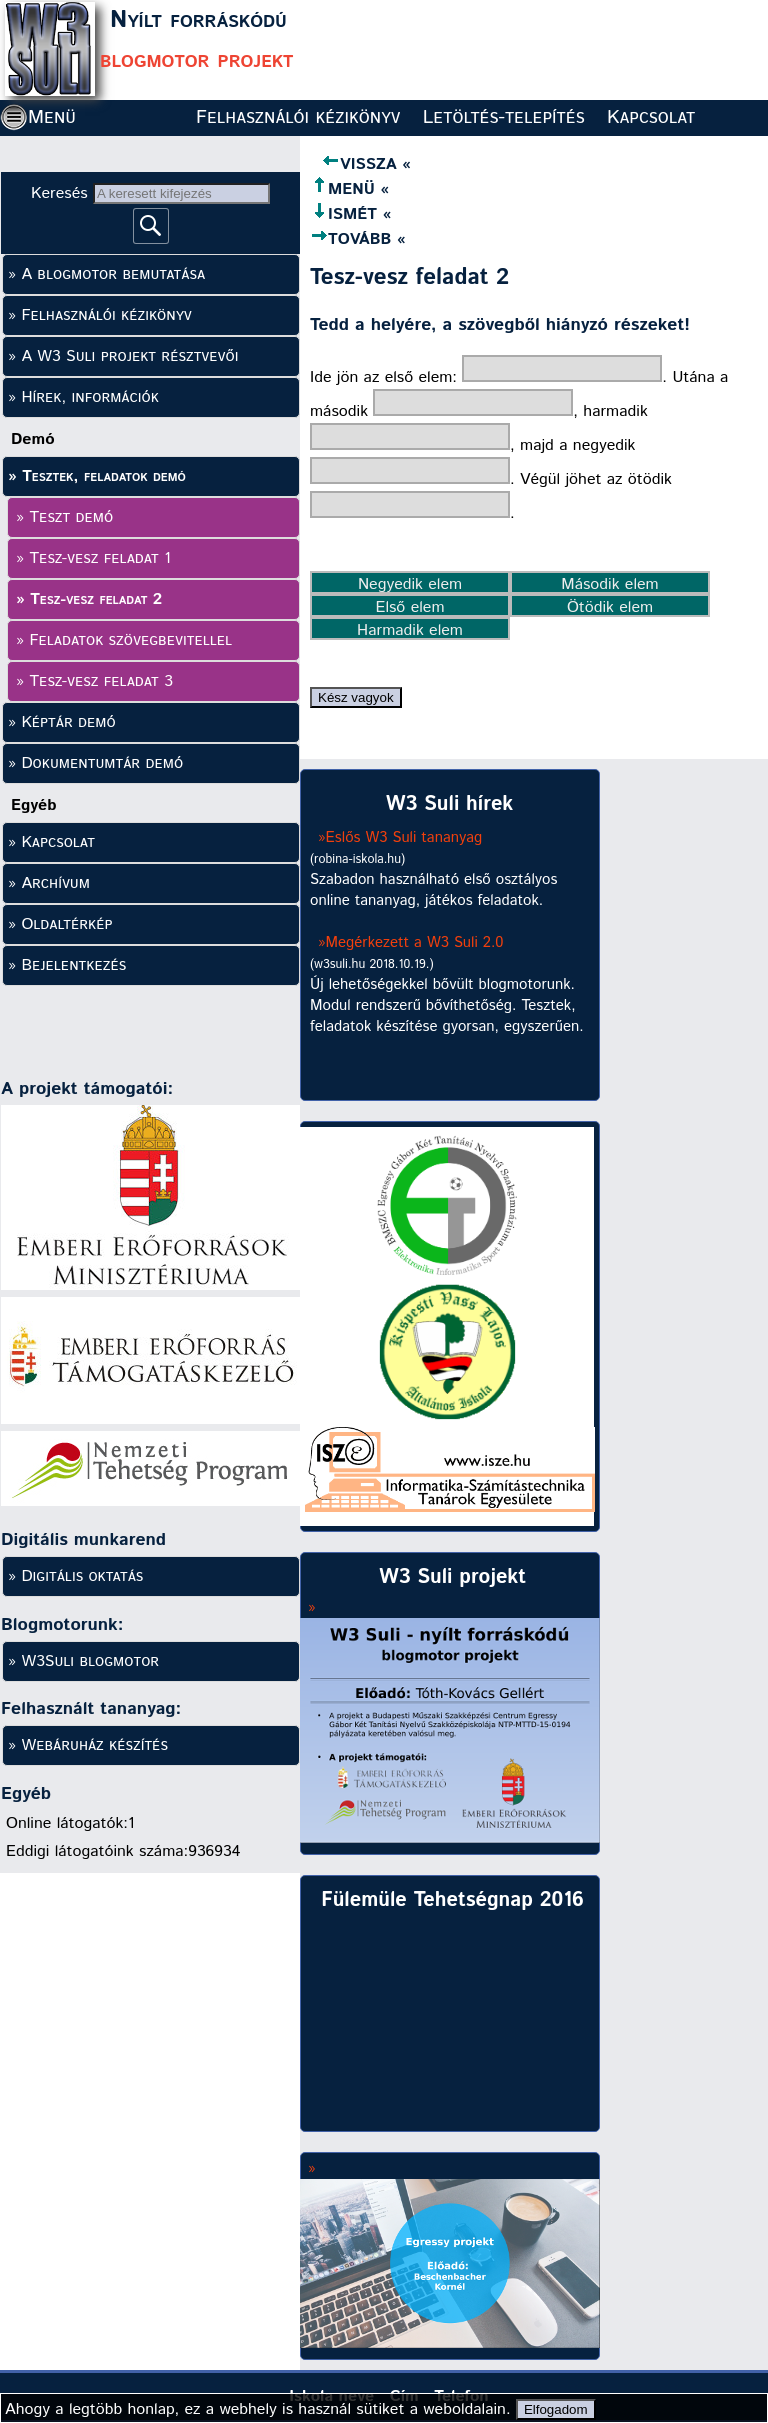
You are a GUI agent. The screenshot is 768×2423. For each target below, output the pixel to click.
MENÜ (342, 189)
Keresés (62, 193)
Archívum (55, 883)
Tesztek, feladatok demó (104, 476)
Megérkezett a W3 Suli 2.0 (415, 942)
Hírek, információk (89, 397)
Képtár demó (68, 722)
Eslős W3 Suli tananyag (404, 837)
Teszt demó (71, 517)
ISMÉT (343, 214)
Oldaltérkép (66, 924)
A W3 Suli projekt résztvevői (129, 356)
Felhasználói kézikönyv (298, 117)
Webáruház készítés (94, 1745)
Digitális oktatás (82, 1576)
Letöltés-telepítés (504, 117)
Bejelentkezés (73, 965)
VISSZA (353, 164)
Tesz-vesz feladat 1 (99, 558)
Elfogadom (556, 2409)
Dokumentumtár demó (102, 763)
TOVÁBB (350, 239)
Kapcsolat (651, 117)
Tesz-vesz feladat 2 (96, 599)
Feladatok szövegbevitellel (130, 640)
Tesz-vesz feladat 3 (100, 681)
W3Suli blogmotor (90, 1661)
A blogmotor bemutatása (113, 274)
